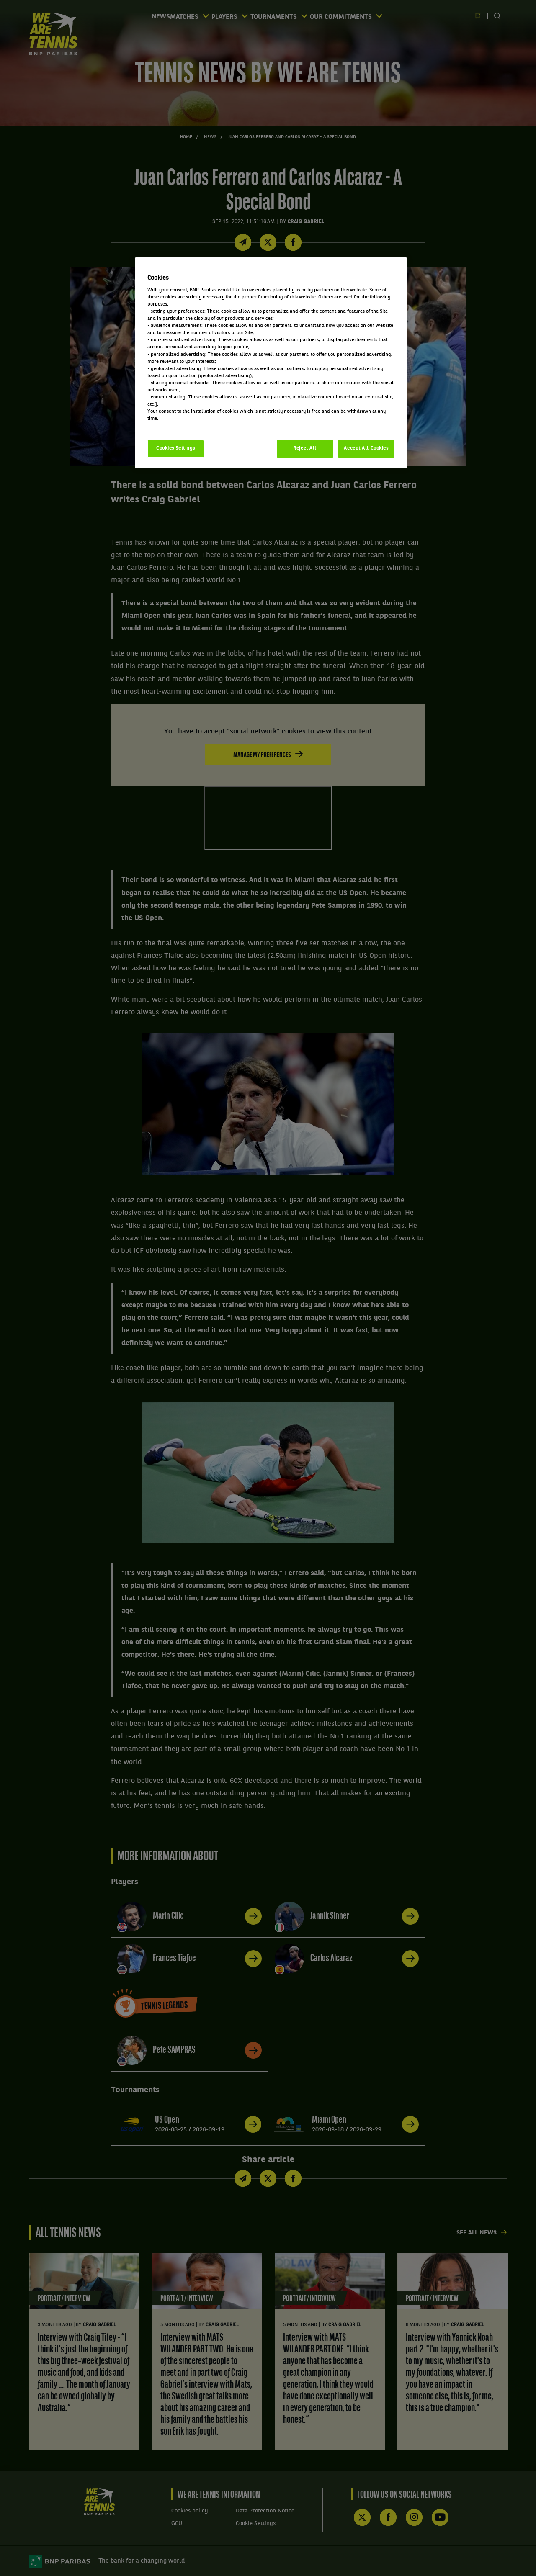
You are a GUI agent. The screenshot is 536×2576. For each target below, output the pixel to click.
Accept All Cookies (366, 448)
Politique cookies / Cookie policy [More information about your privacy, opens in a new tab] (184, 425)
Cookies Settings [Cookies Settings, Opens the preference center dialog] (175, 448)
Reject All (305, 448)
